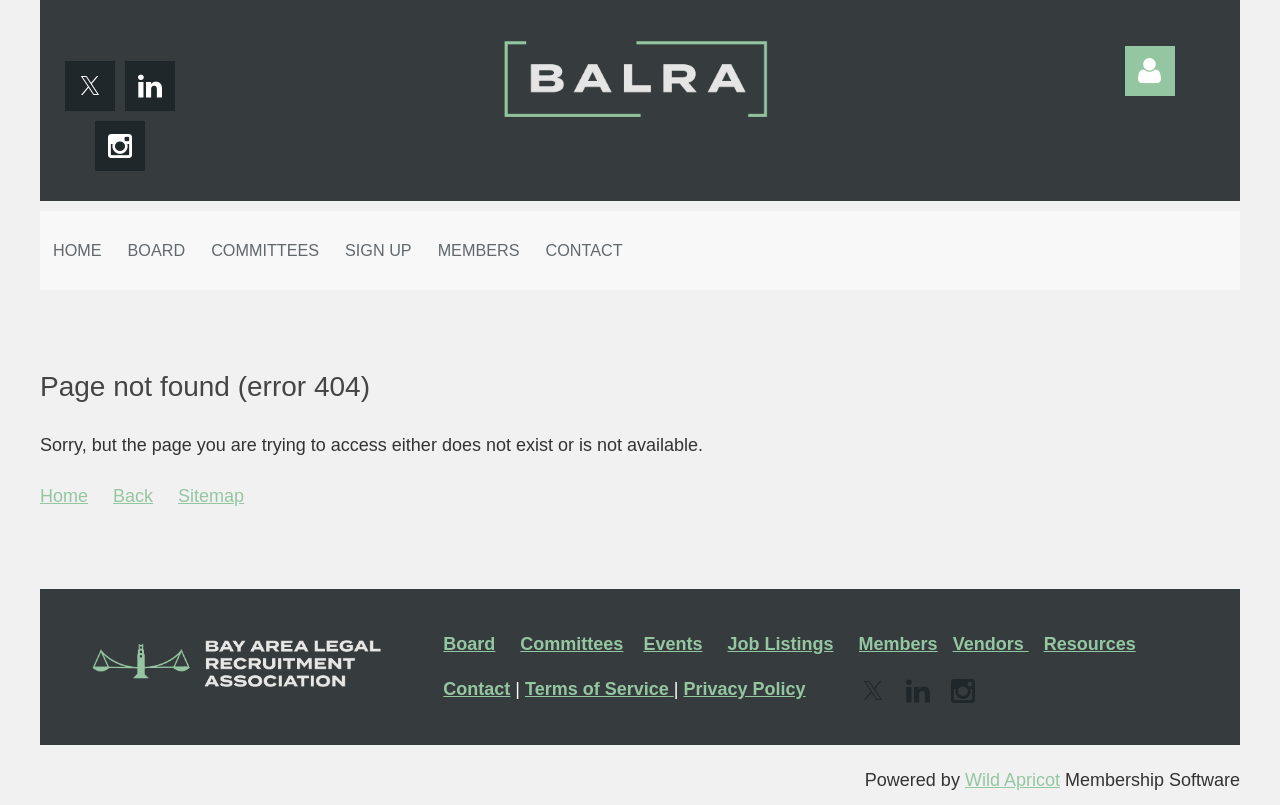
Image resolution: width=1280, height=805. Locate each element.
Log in (1150, 71)
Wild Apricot (1012, 780)
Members (898, 644)
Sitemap (211, 496)
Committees (571, 644)
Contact (476, 689)
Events (672, 644)
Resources (1090, 644)
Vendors (991, 644)
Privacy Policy (744, 689)
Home (64, 496)
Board (469, 644)
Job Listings (780, 644)
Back (133, 496)
